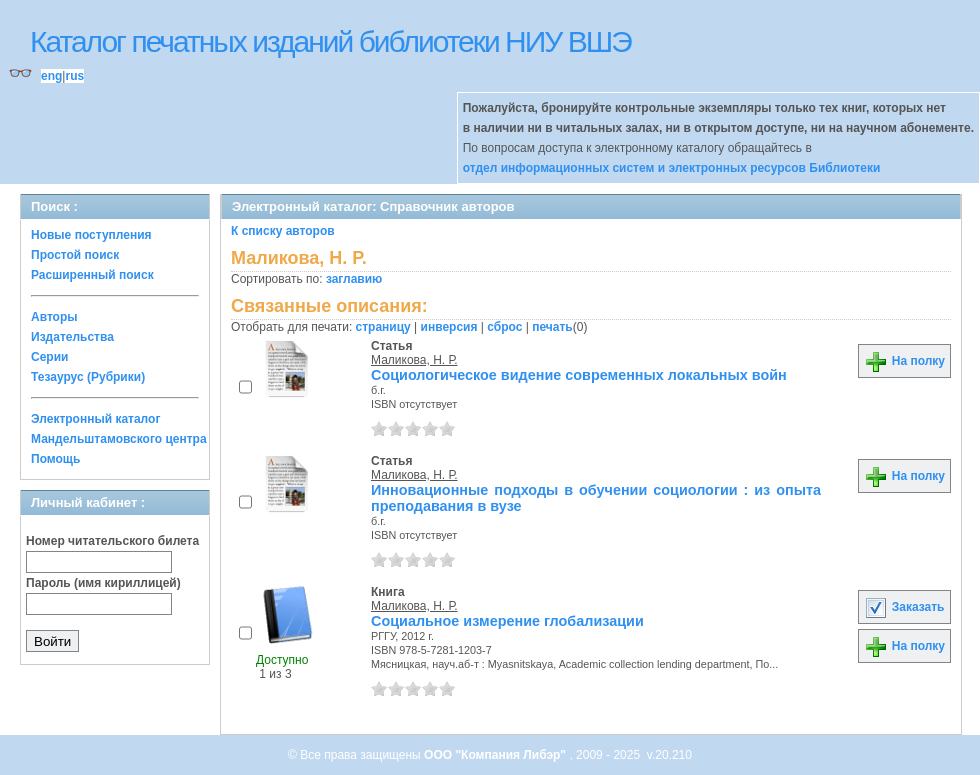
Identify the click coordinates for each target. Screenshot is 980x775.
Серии (49, 357)
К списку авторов (283, 231)
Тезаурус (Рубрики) (88, 377)
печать (552, 327)
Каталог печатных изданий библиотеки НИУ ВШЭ (330, 41)
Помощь (55, 459)
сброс (504, 327)
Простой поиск (75, 255)
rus (74, 76)
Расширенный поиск (92, 275)
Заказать (904, 607)
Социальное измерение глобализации (507, 621)
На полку (904, 361)
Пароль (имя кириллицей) (103, 583)
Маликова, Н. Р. (414, 360)
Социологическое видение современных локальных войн (579, 375)
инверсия (449, 327)
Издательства (72, 337)
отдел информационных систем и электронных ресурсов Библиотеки (672, 168)
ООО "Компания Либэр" (496, 755)
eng (51, 76)
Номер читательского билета (112, 541)
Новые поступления (91, 235)
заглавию (354, 279)
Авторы (54, 317)
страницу (383, 327)
